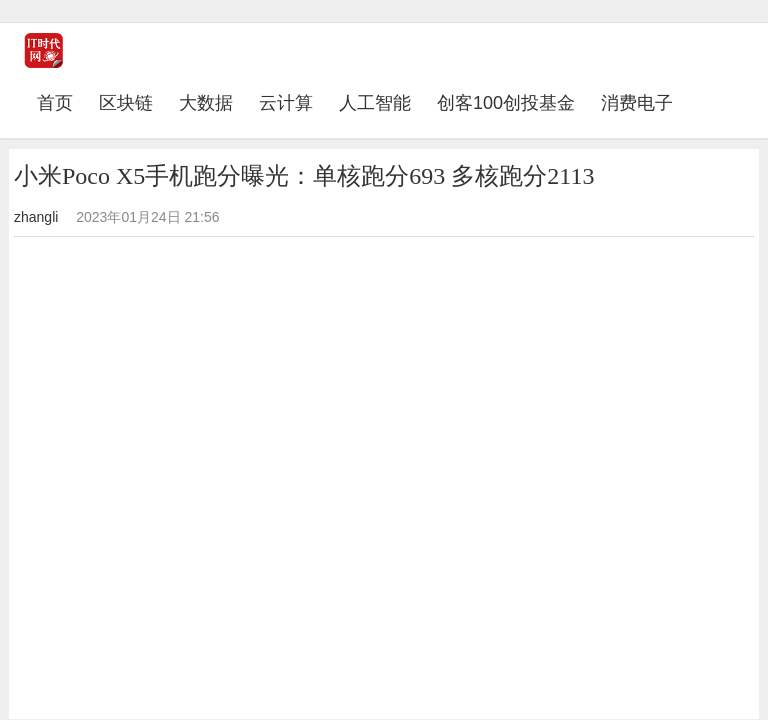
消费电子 (637, 103)
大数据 (206, 103)
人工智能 (375, 103)
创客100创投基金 (506, 103)
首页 (61, 102)
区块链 (126, 103)
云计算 (286, 103)
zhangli (36, 217)
